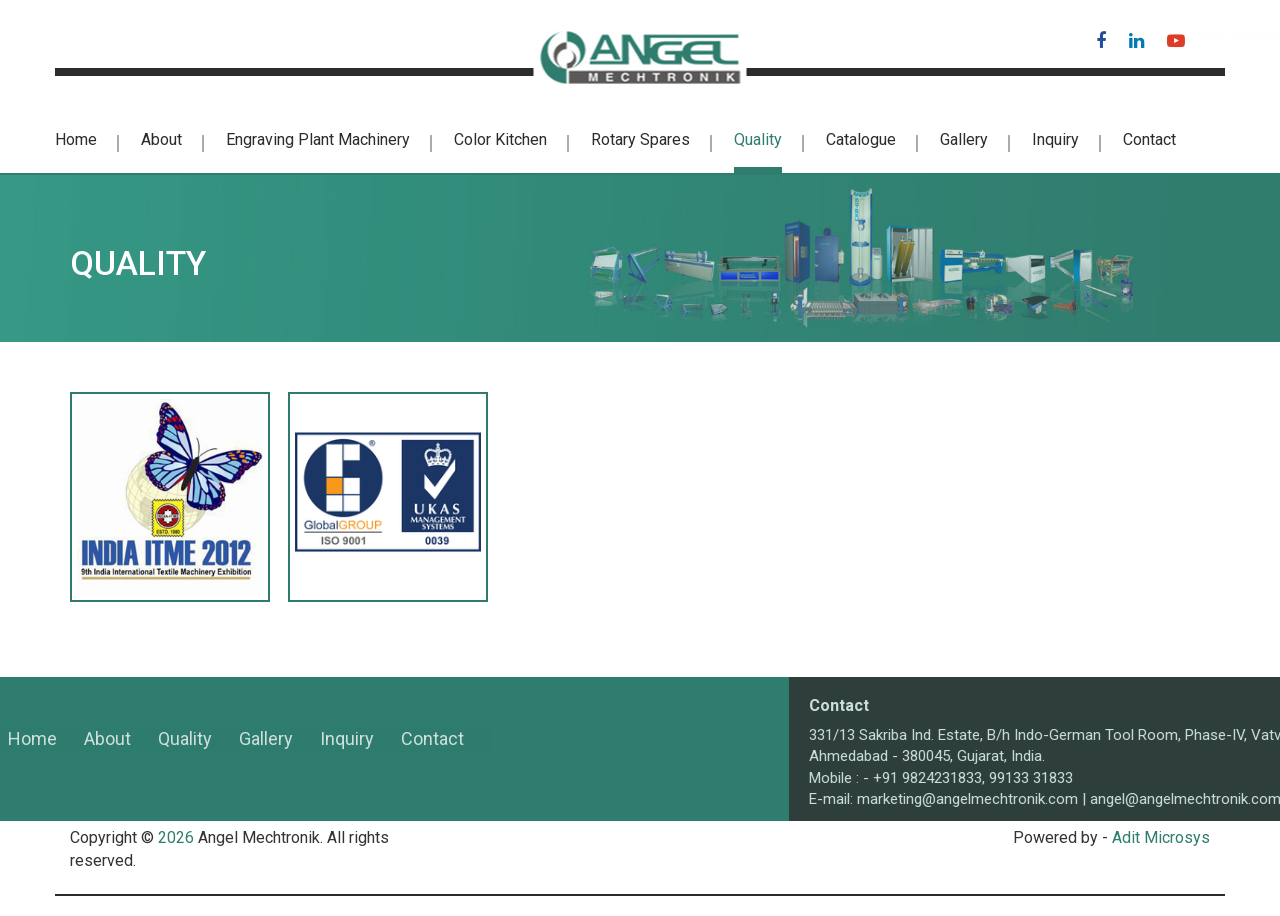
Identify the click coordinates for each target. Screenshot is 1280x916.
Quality (758, 139)
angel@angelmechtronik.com (953, 36)
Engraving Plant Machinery (318, 139)
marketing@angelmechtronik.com (1109, 799)
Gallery (964, 139)
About (161, 139)
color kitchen (500, 139)
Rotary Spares (640, 139)
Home (76, 139)
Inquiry (1055, 139)
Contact (1149, 139)
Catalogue (861, 139)
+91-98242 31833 (107, 36)
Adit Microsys (1161, 837)
